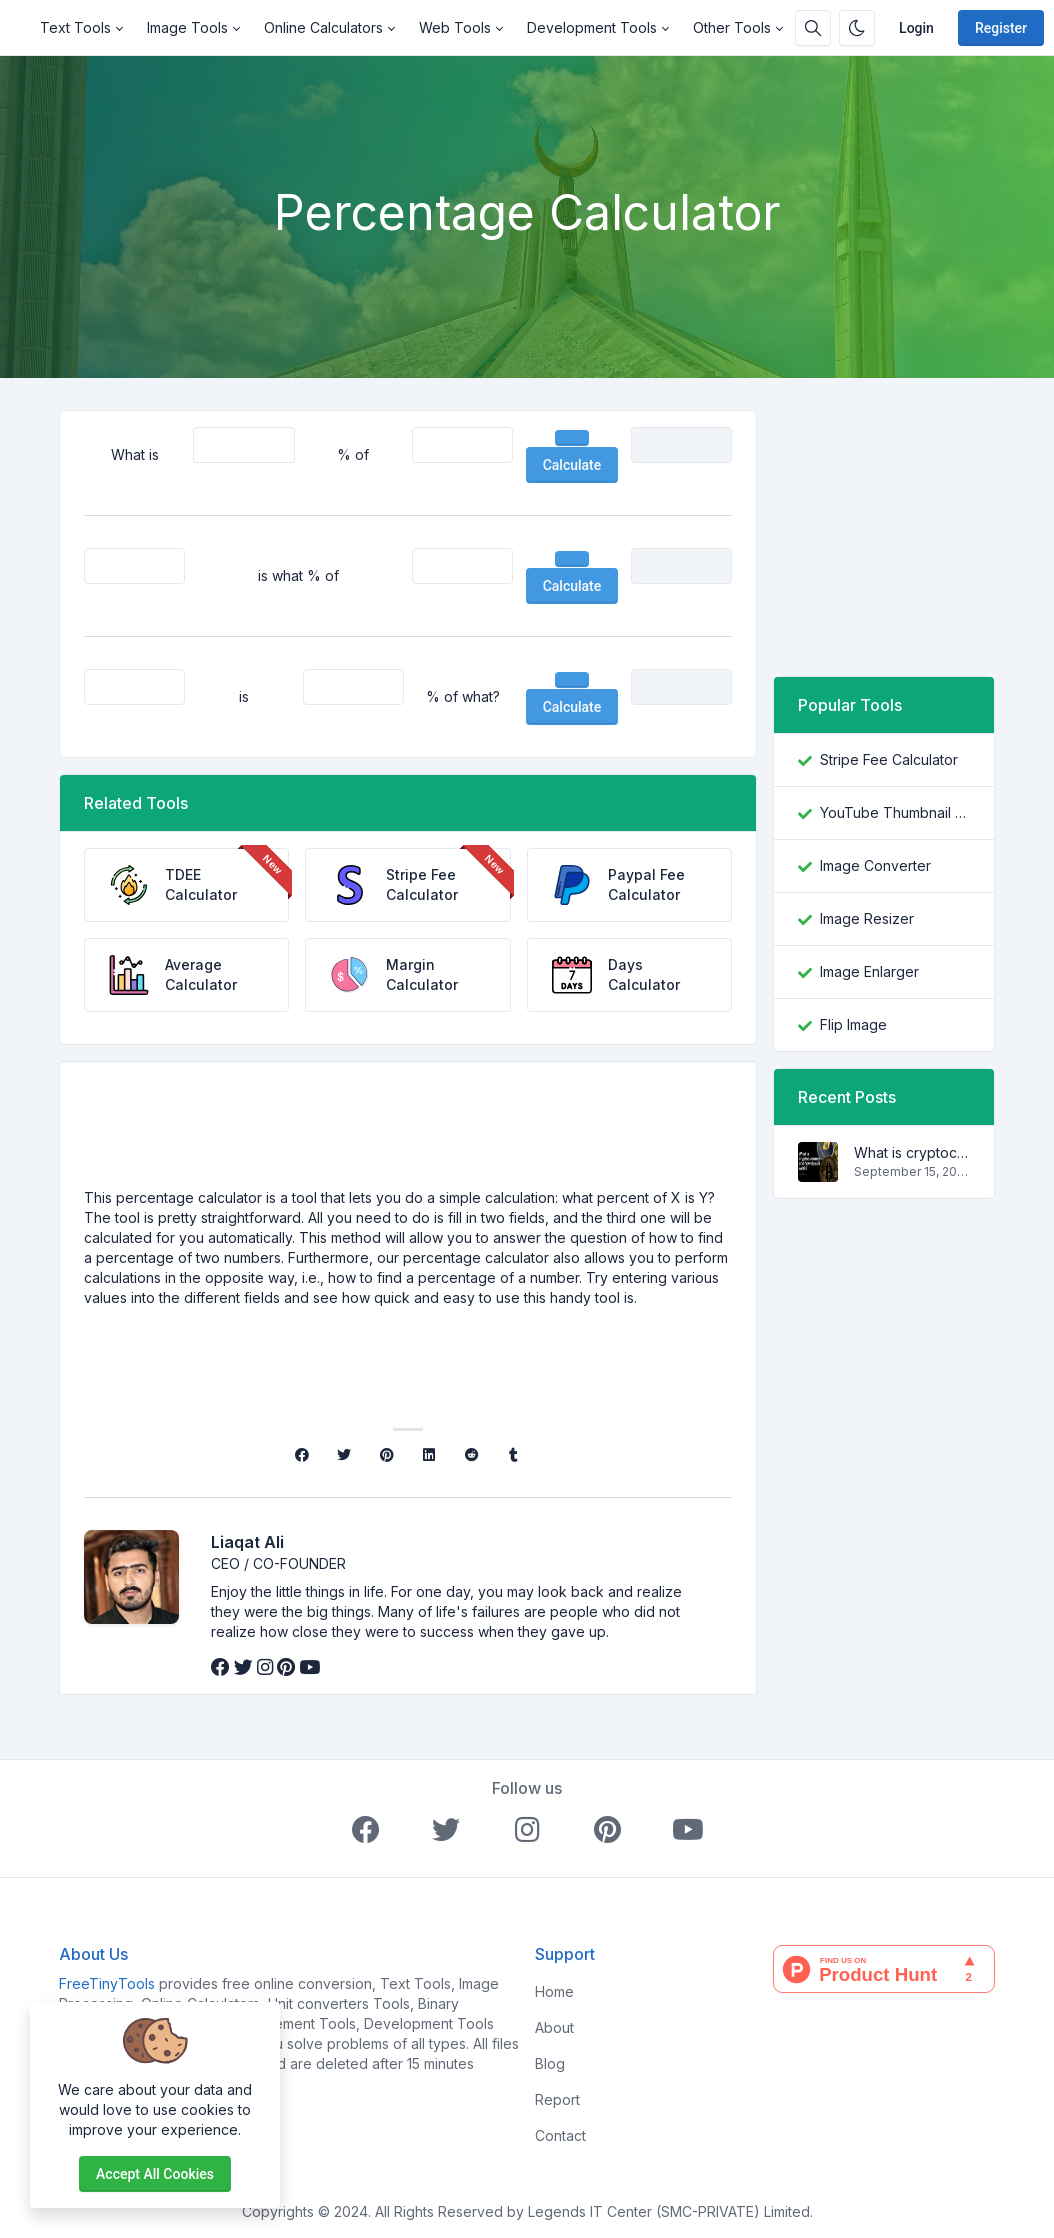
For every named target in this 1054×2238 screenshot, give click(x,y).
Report (557, 2099)
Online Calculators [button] (323, 27)
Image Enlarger (869, 971)
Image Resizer (867, 918)
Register (1001, 28)
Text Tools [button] (75, 27)
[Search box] (813, 28)
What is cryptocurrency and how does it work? (912, 1152)
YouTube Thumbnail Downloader (895, 812)
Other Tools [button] (732, 27)
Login (916, 28)
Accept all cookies (155, 2174)
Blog (550, 2063)
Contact (560, 2135)
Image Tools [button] (187, 27)
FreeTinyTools (107, 1983)
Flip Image (853, 1024)
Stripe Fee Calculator (889, 759)
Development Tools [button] (592, 27)
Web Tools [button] (455, 27)
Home (554, 1991)
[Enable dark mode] (857, 28)
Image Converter (875, 865)
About (554, 2027)
